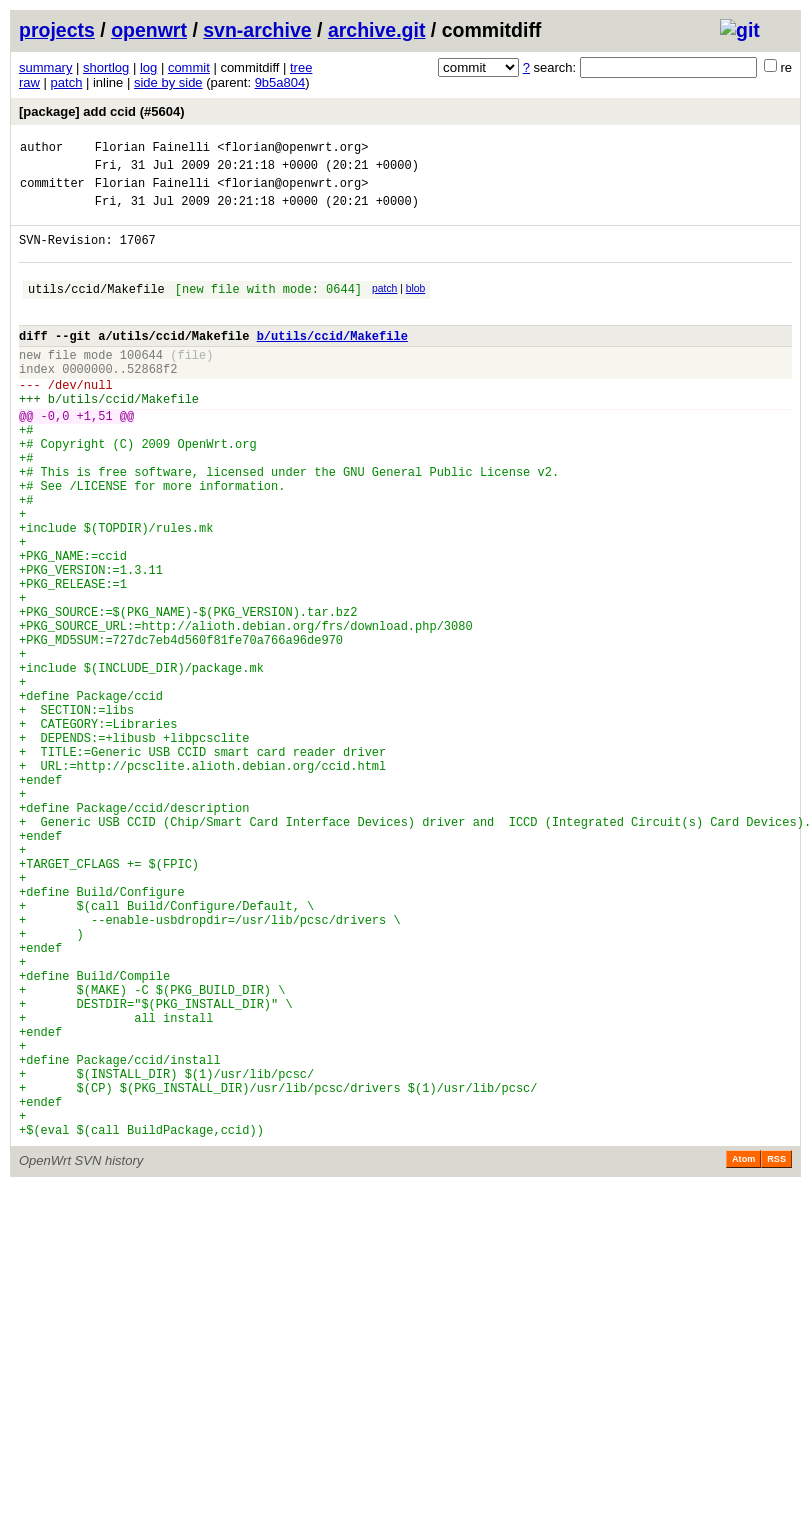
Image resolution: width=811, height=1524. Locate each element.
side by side (168, 82)
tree (301, 67)
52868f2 (152, 401)
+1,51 (95, 457)
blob (416, 306)
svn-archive (257, 30)
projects (57, 30)
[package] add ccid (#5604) (101, 111)
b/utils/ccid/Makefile (332, 362)
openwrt (149, 30)
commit (189, 67)
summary (45, 67)
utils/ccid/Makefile (96, 309)
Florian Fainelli (152, 149)
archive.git (377, 30)
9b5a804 (280, 82)
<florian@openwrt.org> (292, 149)
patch (67, 82)
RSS (776, 1354)
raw (29, 82)
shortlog (106, 67)
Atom (743, 1354)
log (148, 67)
